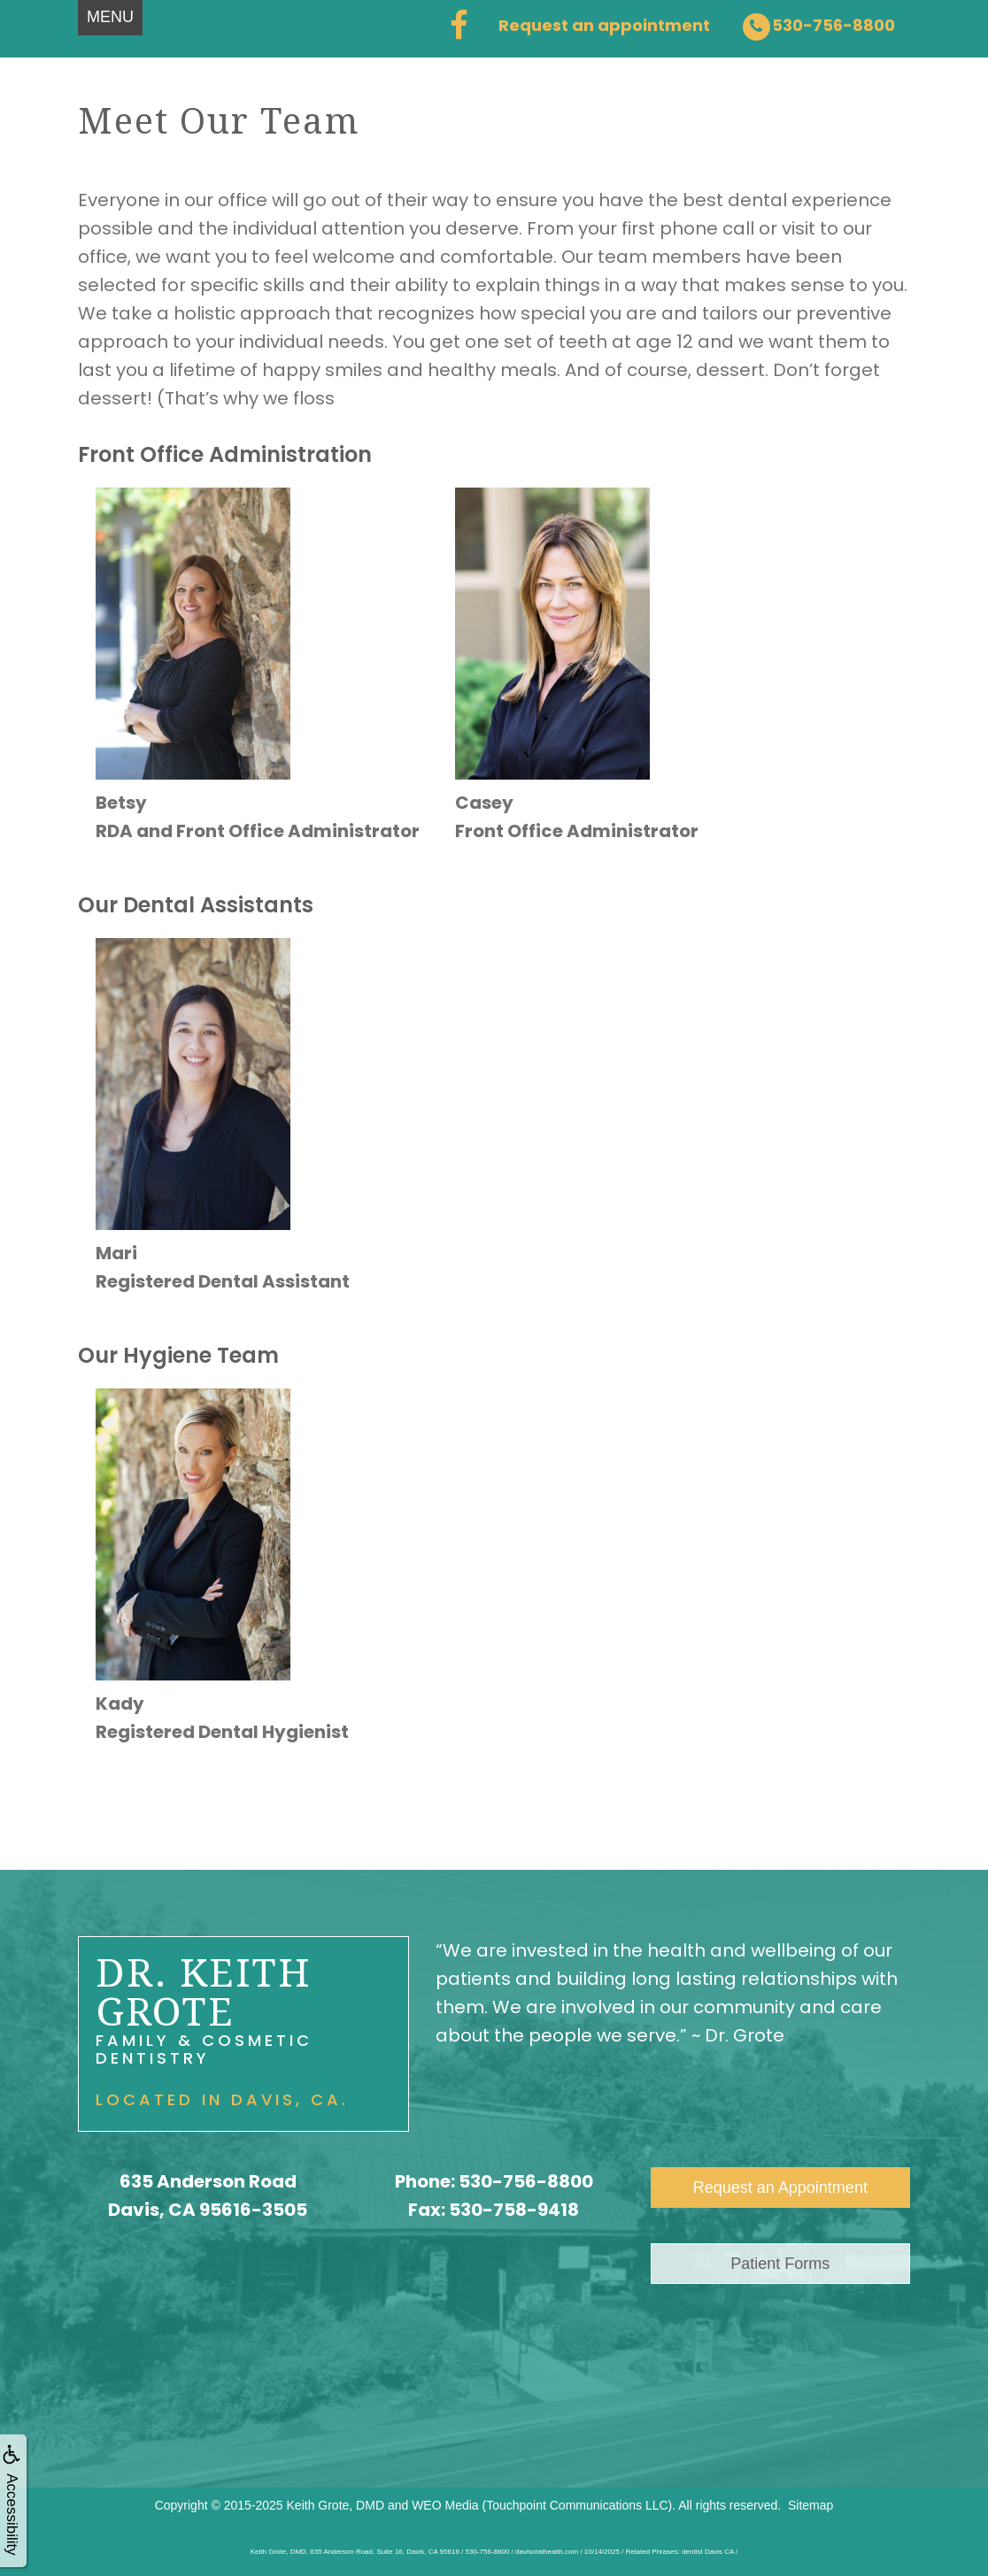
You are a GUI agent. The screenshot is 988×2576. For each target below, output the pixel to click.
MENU (110, 17)
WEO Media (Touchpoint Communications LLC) (542, 2505)
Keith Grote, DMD (335, 2505)
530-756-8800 (526, 2181)
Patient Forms (780, 2263)
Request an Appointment (780, 2187)
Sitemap (810, 2505)
